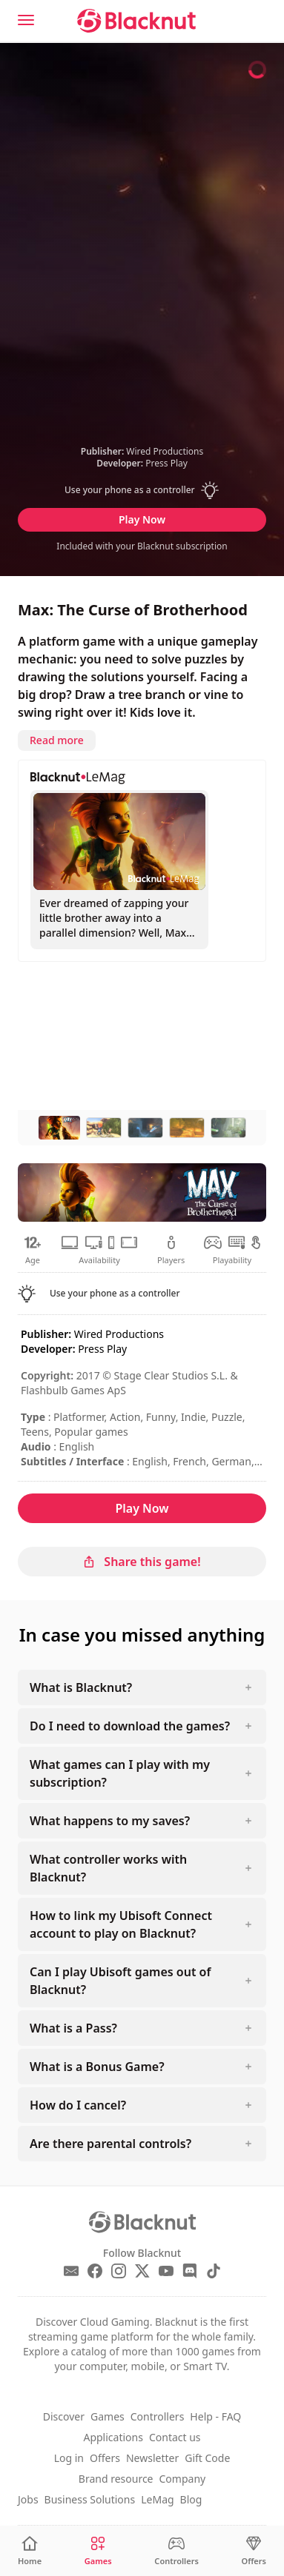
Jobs (28, 2499)
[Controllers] (176, 2551)
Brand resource (116, 2479)
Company (182, 2479)
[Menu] (26, 20)
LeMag (157, 2499)
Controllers (158, 2416)
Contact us (175, 2437)
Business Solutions (90, 2499)
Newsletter (152, 2458)
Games (107, 2416)
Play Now (142, 519)
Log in (69, 2458)
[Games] (98, 2551)
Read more (57, 740)
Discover (64, 2416)
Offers (105, 2458)
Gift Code (207, 2458)
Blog (191, 2499)
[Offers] (254, 2551)
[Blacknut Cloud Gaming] (136, 21)
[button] (142, 490)
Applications (112, 2437)
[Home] (30, 2551)
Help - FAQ (215, 2416)
